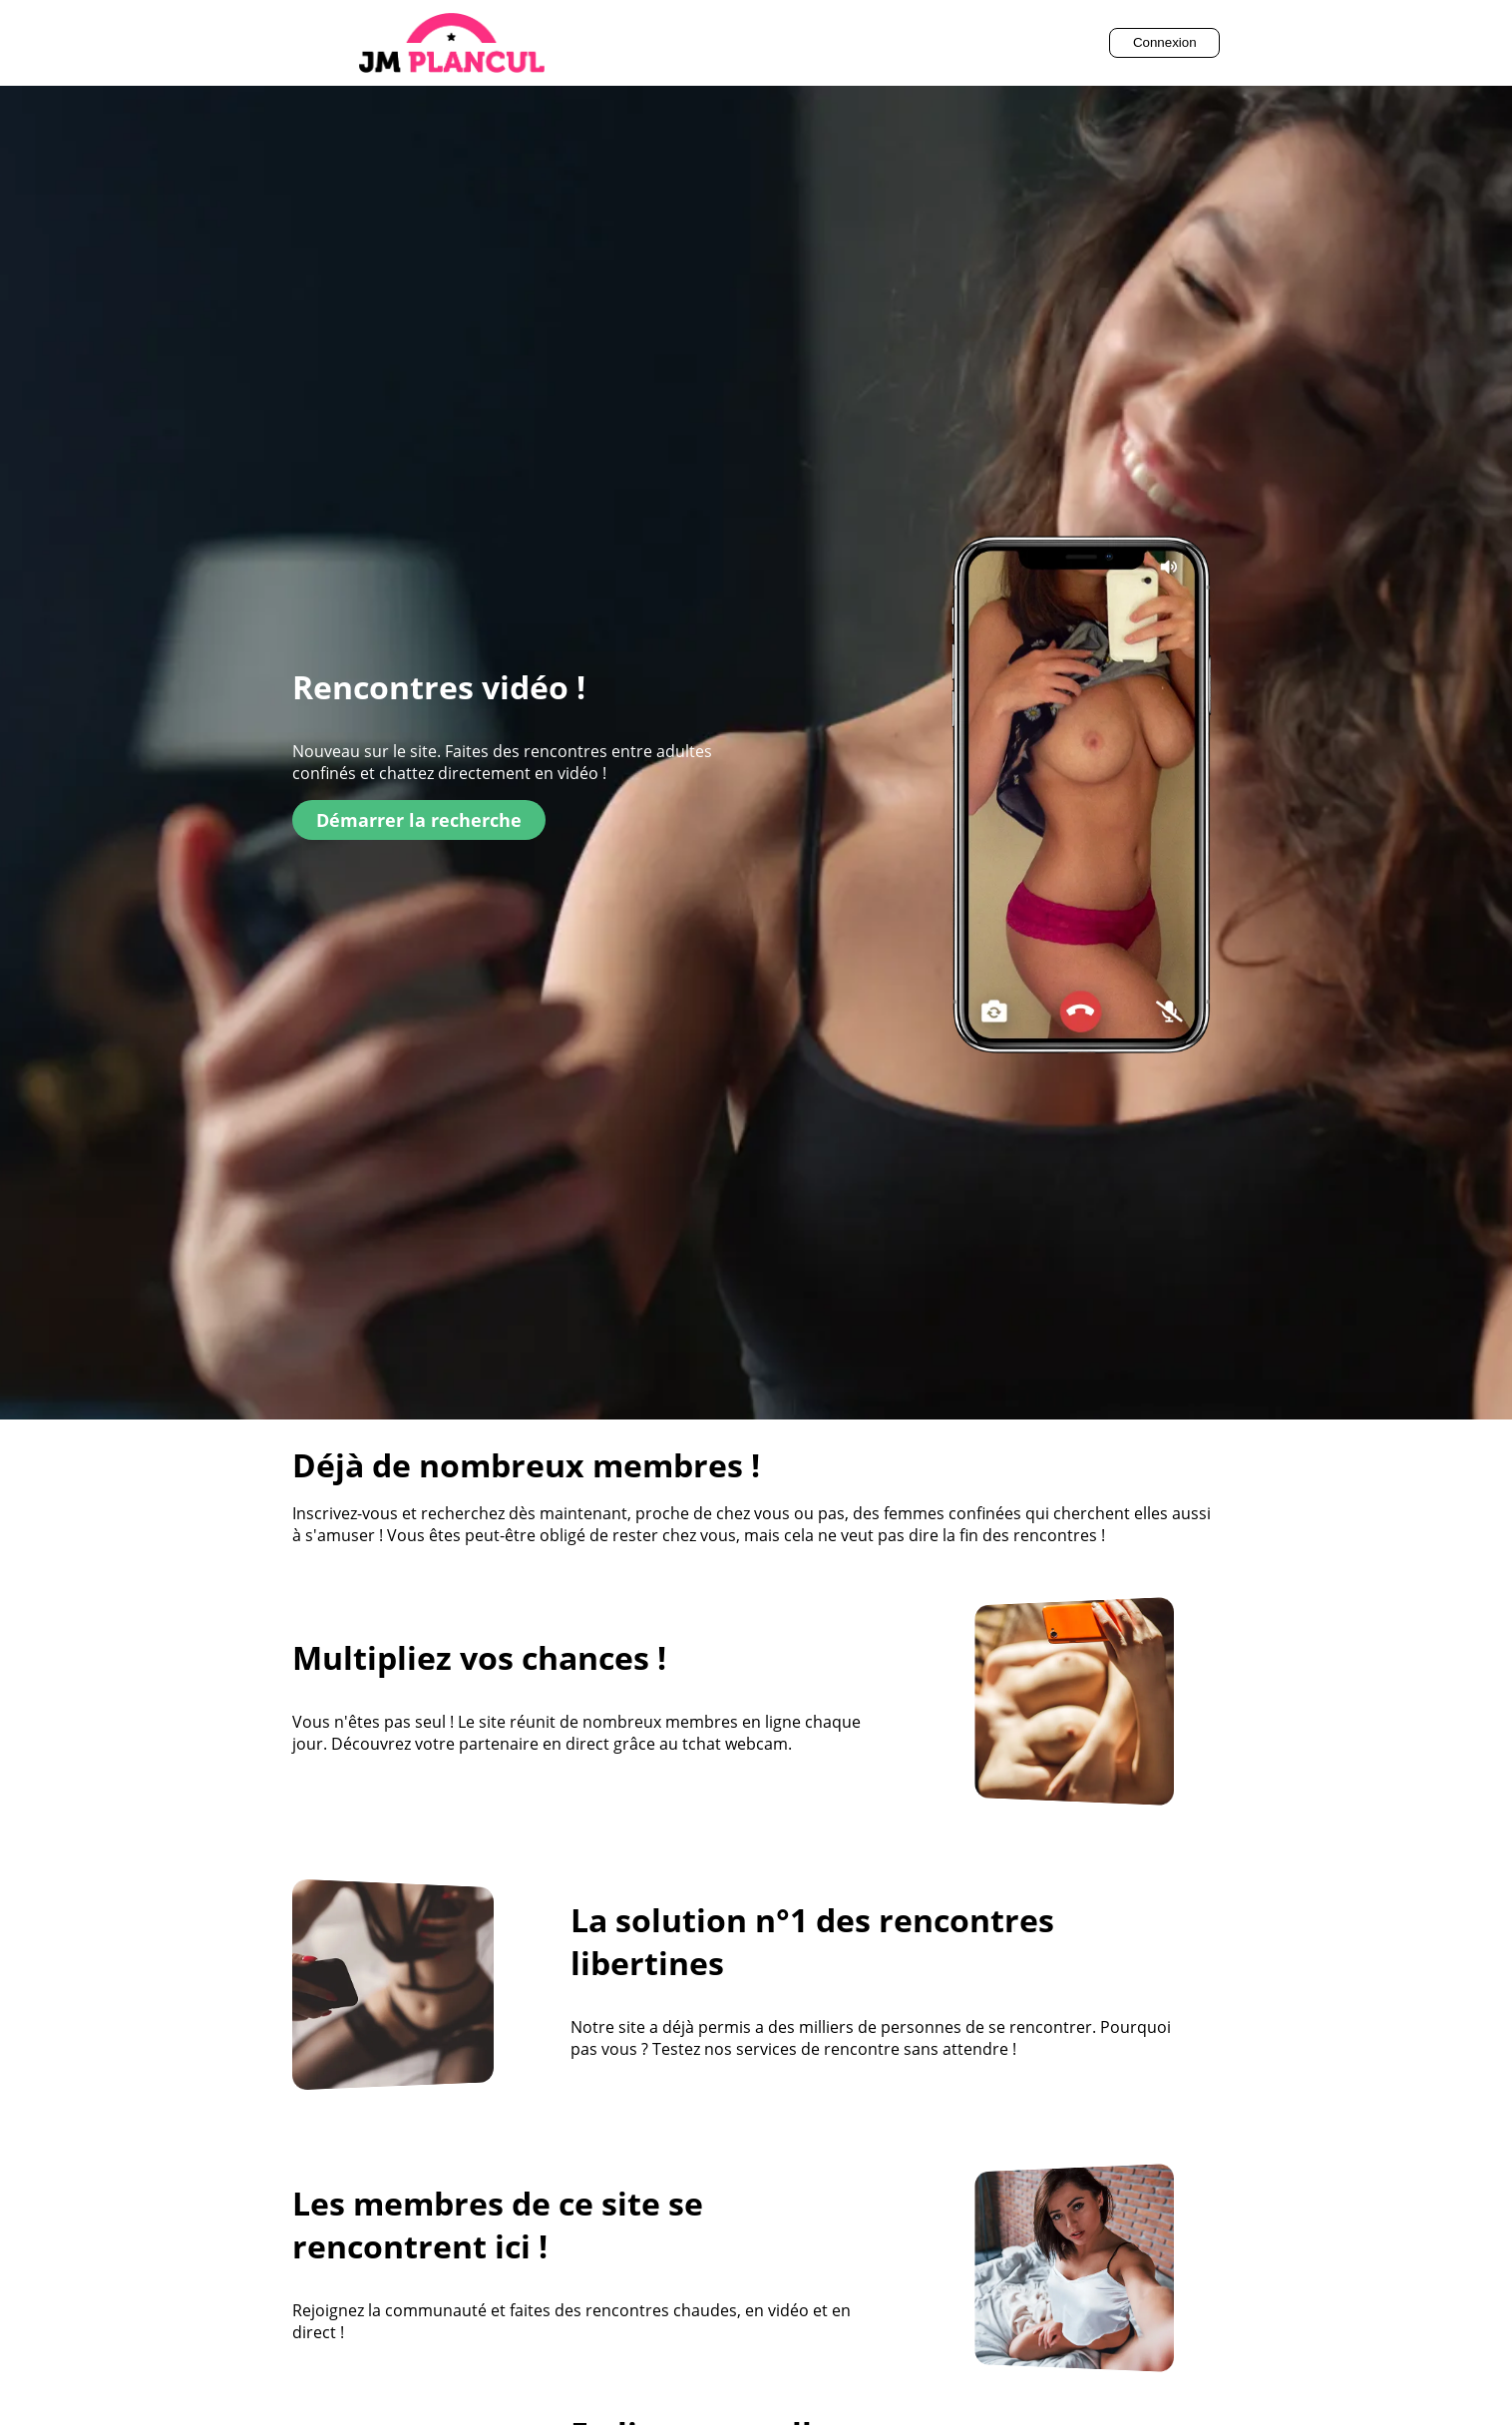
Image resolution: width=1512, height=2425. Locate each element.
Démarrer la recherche (419, 820)
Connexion (1165, 42)
